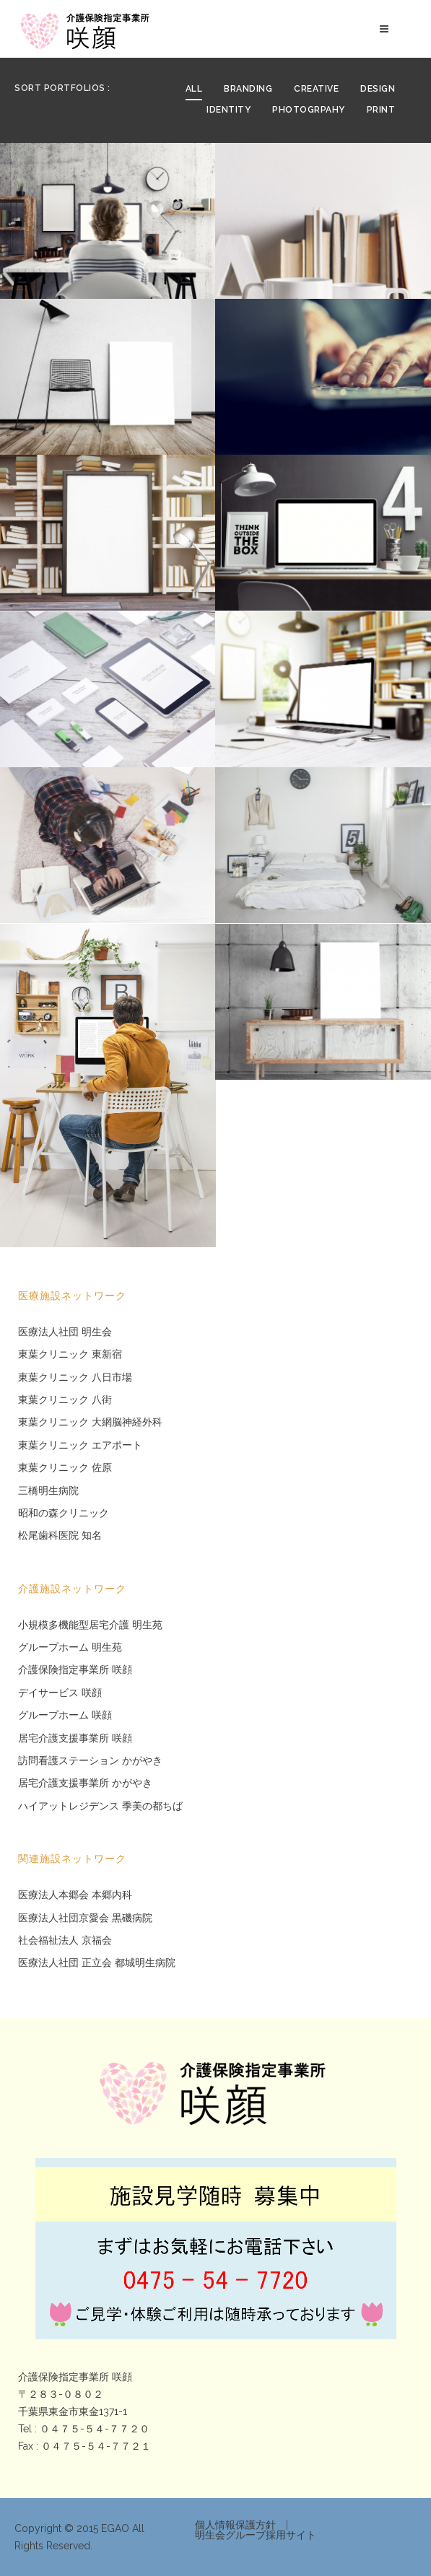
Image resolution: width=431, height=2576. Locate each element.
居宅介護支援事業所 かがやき (85, 1783)
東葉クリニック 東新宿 (70, 1354)
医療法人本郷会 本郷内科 (75, 1895)
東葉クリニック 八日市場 (75, 1377)
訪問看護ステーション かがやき (90, 1760)
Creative (316, 89)
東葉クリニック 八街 (65, 1399)
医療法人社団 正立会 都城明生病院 (96, 1962)
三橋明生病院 (48, 1490)
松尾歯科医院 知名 (60, 1535)
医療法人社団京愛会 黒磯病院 (85, 1918)
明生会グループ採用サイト (255, 2535)
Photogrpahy (308, 110)
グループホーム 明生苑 (70, 1647)
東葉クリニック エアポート (80, 1445)
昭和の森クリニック (63, 1513)
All (194, 89)
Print (381, 110)
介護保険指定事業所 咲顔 (75, 1669)
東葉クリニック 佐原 (65, 1467)
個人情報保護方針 (235, 2525)
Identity (228, 110)
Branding (248, 89)
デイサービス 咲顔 (60, 1693)
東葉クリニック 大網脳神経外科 (90, 1422)
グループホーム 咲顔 (65, 1715)
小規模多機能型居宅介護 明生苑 (90, 1625)
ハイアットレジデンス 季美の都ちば (100, 1806)
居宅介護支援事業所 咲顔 (75, 1738)
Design (377, 89)
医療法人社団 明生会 (65, 1332)
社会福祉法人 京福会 (65, 1940)
